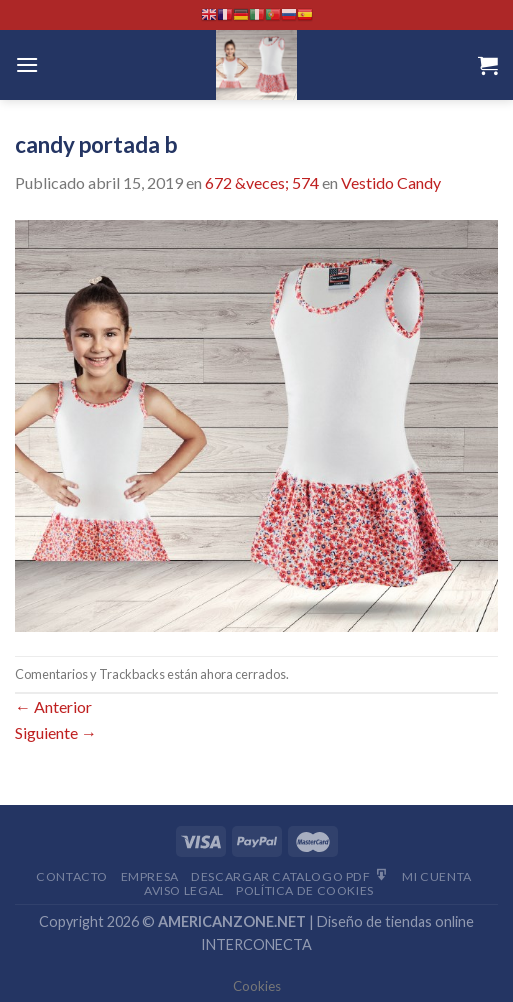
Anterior (53, 706)
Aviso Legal (184, 890)
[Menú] (27, 64)
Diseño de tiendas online (395, 921)
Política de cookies (305, 890)
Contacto (72, 876)
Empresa (150, 876)
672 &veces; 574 (262, 182)
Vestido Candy (391, 182)
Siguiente (56, 732)
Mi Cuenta (437, 876)
